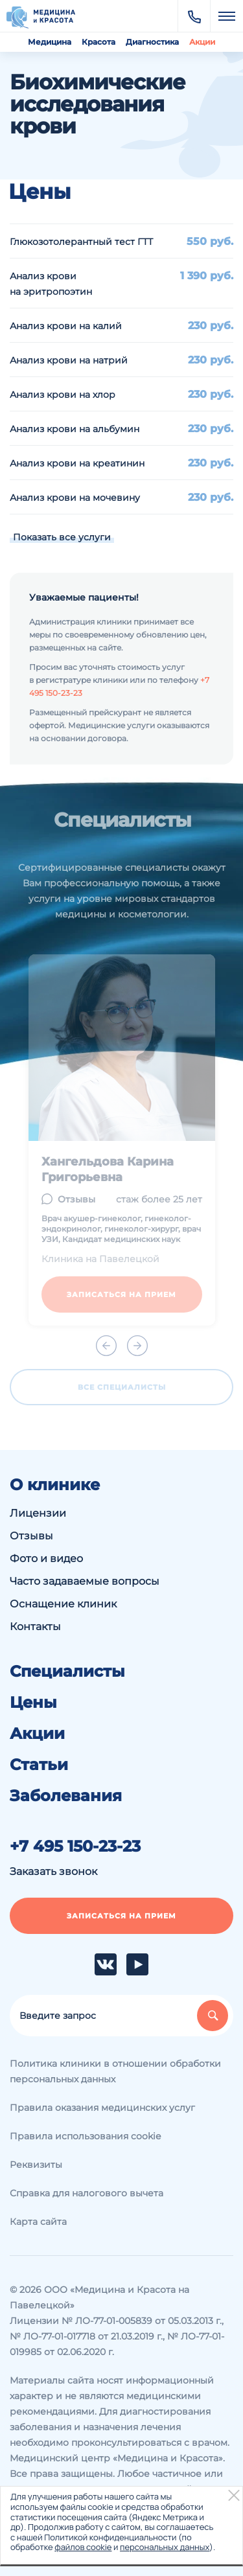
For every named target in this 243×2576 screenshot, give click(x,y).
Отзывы (31, 1536)
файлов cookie (82, 2547)
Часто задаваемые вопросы (84, 1581)
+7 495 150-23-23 (75, 1846)
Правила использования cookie (85, 2136)
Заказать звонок (53, 1871)
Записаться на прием (121, 1915)
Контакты (35, 1626)
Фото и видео (46, 1558)
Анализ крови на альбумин (74, 429)
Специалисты (67, 1671)
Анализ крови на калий (66, 326)
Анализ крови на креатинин (77, 463)
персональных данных (164, 2547)
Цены (33, 1703)
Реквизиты (36, 2164)
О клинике (55, 1485)
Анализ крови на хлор (62, 394)
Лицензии (38, 1513)
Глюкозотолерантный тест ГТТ (81, 241)
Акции (202, 42)
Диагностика (152, 42)
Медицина (49, 42)
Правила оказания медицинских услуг (102, 2107)
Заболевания (66, 1796)
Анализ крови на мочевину (75, 497)
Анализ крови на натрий (69, 360)
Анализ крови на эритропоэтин (51, 283)
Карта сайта (38, 2221)
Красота (98, 42)
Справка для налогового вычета (86, 2193)
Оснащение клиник (63, 1604)
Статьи (39, 1765)
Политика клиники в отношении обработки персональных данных (115, 2071)
